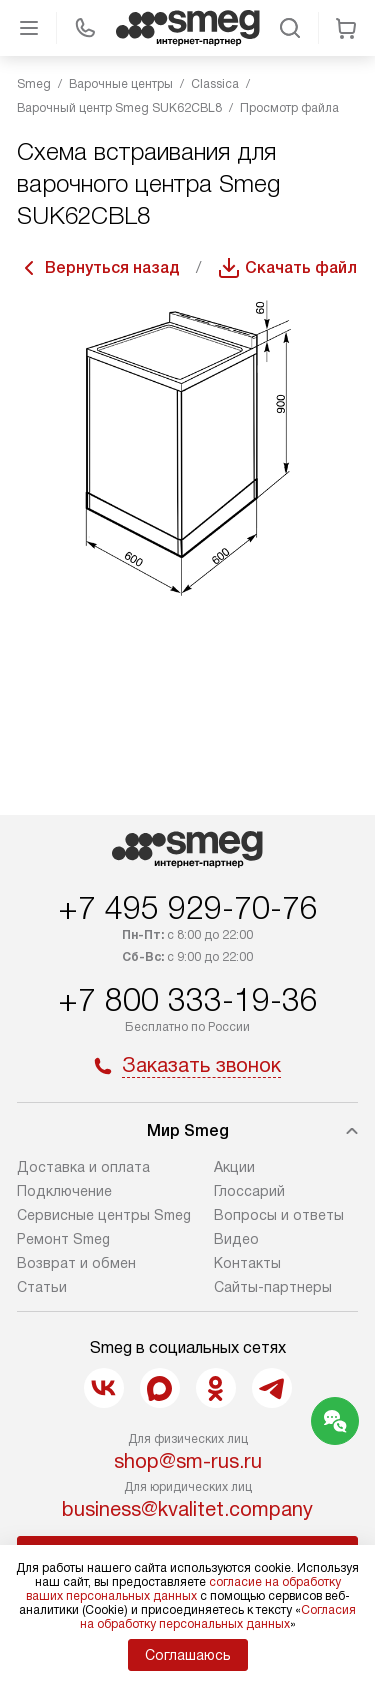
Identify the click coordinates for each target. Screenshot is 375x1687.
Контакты (247, 1263)
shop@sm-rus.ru (188, 1461)
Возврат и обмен (76, 1263)
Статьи (42, 1287)
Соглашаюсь (188, 1655)
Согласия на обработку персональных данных (218, 1617)
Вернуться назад (112, 267)
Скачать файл (301, 267)
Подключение (64, 1191)
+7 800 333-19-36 (188, 1000)
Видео (236, 1239)
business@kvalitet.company (187, 1509)
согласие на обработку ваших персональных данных (183, 1589)
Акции (234, 1167)
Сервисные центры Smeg (104, 1215)
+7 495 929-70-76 (188, 908)
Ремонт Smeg (63, 1239)
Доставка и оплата (83, 1167)
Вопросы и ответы (279, 1215)
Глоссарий (249, 1191)
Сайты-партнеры (273, 1287)
